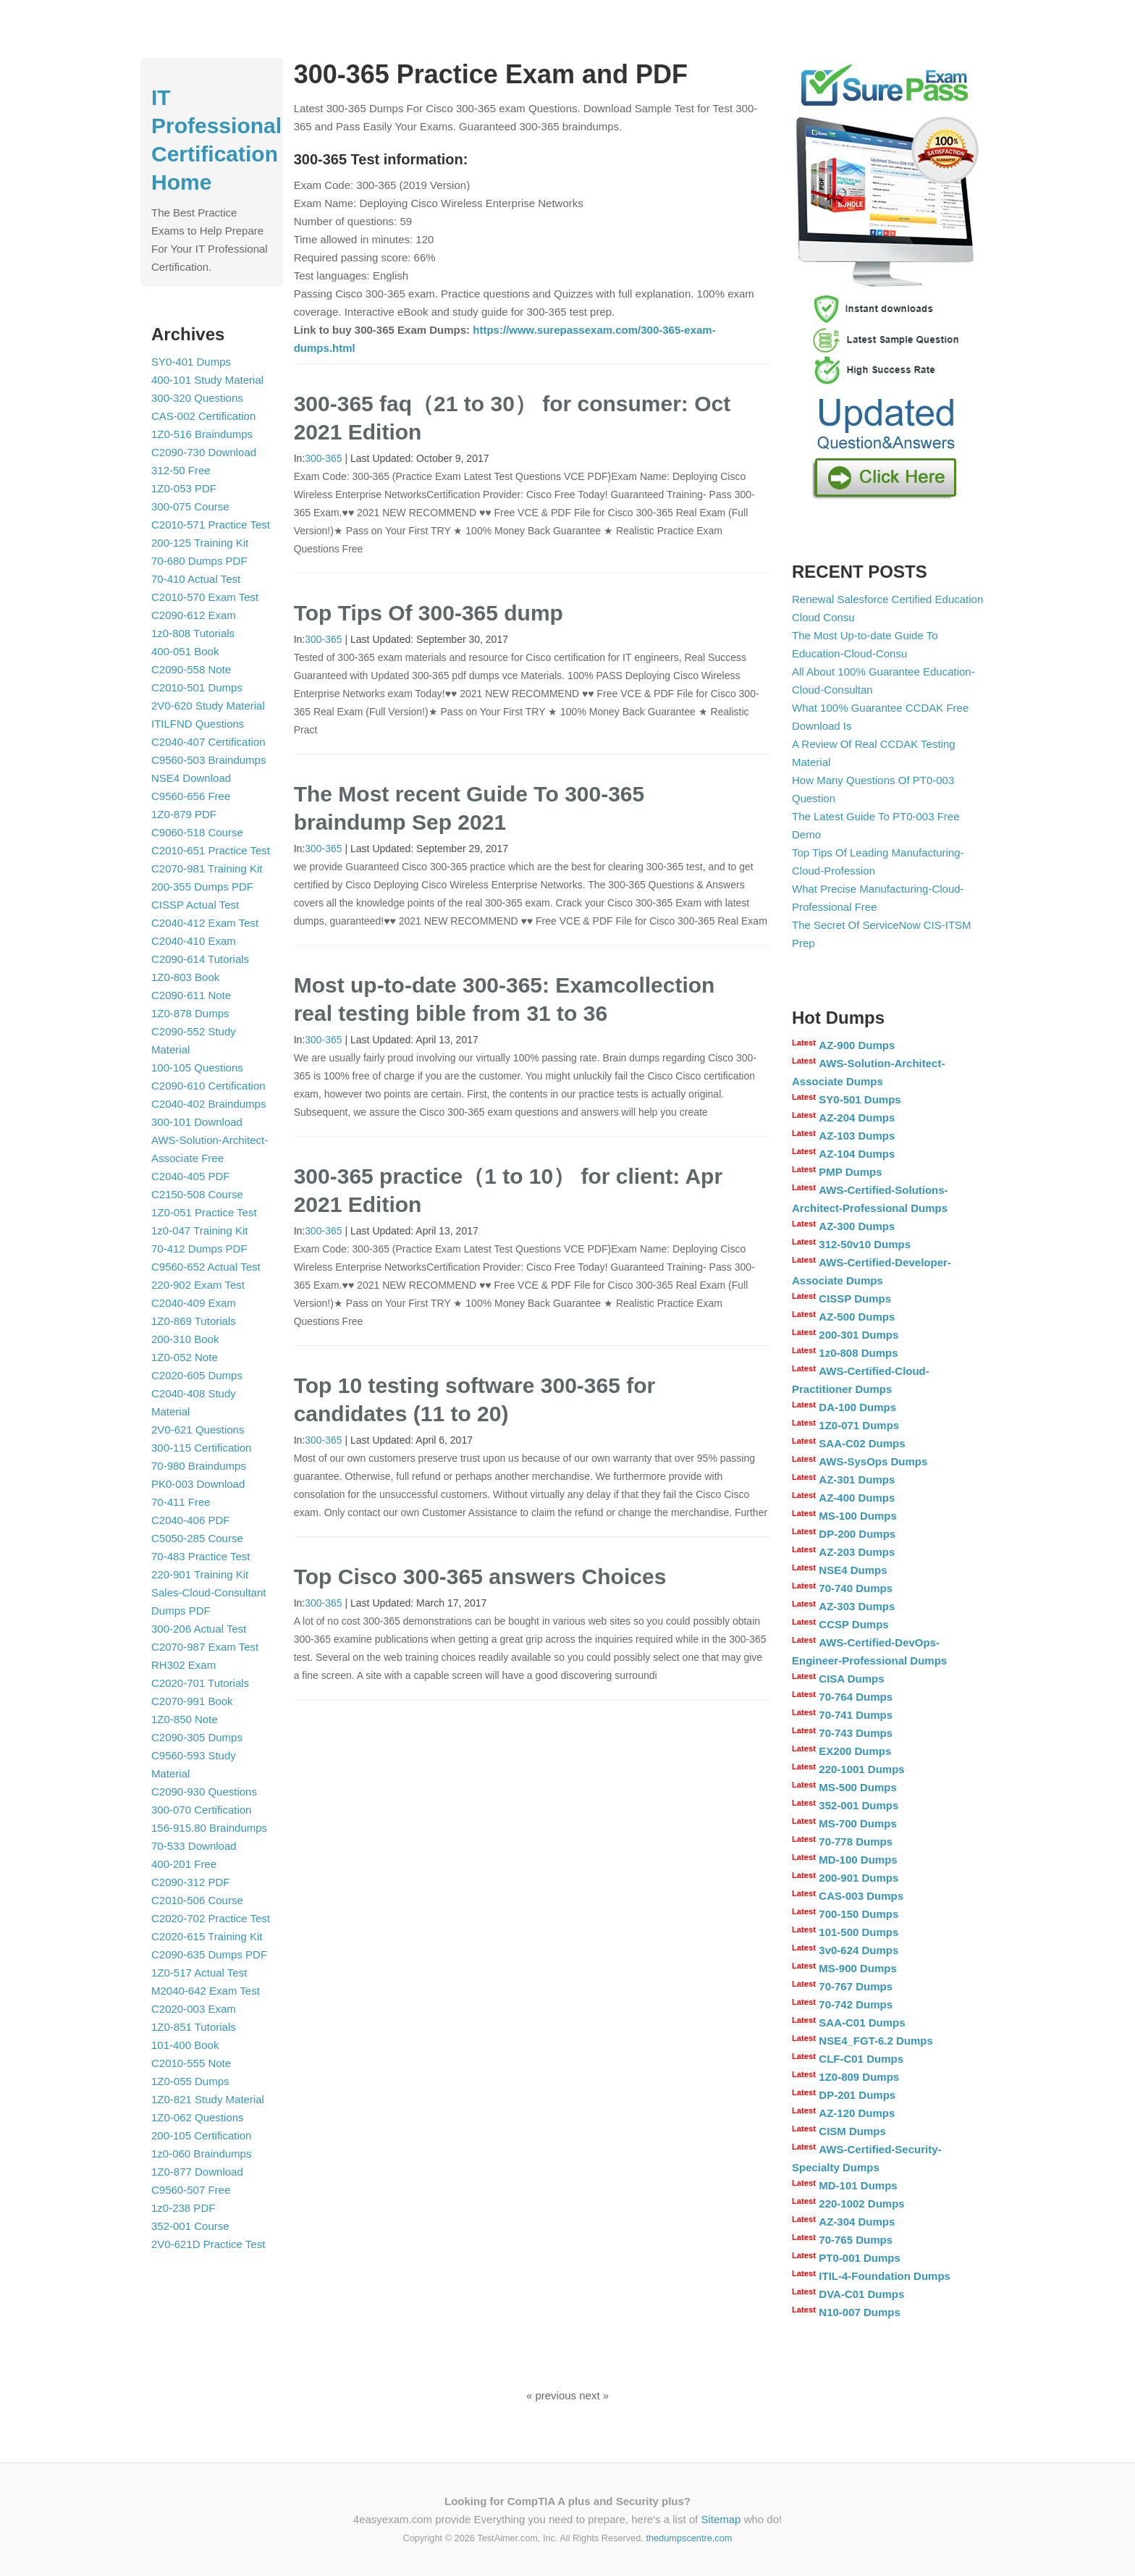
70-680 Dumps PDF (199, 561)
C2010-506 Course (197, 1900)
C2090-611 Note (191, 995)
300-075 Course (190, 506)
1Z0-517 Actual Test (199, 1972)
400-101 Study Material (207, 380)
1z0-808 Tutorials (193, 633)
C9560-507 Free (190, 2190)
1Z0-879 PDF (183, 814)
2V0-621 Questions (197, 1429)
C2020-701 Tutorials (200, 1683)
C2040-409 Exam (193, 1303)
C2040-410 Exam (193, 941)
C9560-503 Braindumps (208, 760)
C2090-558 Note (191, 669)
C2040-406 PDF (190, 1520)
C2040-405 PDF (190, 1176)
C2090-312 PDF (190, 1882)
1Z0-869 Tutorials (193, 1321)
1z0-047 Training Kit (199, 1230)
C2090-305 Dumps (196, 1737)
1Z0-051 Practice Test (204, 1212)
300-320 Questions (197, 398)
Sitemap (721, 2519)
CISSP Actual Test (195, 904)
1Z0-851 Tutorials (193, 2027)
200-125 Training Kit (199, 542)
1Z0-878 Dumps (190, 1013)
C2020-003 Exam (193, 2009)
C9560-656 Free (190, 796)
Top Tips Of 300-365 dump (428, 613)
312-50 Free (181, 470)
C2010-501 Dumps (196, 687)
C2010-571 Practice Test (210, 524)
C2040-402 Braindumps (208, 1104)
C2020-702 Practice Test (210, 1918)
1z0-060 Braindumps (201, 2153)
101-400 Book (185, 2045)
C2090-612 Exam (193, 615)
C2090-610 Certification (208, 1085)
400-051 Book (185, 651)
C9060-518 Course (197, 832)
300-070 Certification (201, 1809)
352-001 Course (190, 2226)
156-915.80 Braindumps (209, 1828)
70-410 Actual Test (195, 579)
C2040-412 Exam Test (204, 923)
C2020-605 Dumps (196, 1375)
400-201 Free (183, 1864)
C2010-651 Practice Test (210, 850)
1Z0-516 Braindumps (202, 434)
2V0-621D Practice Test (208, 2244)
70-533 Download (194, 1846)
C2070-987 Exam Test (204, 1647)
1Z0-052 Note (184, 1357)
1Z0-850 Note (184, 1719)
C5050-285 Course (197, 1538)
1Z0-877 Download (197, 2171)
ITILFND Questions (197, 723)
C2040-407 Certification (208, 742)
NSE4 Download (191, 778)
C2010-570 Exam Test (204, 597)
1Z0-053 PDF (183, 488)
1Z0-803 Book (185, 977)
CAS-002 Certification (203, 416)
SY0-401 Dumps (191, 361)
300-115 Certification (201, 1447)
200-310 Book (185, 1339)
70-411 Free (181, 1502)
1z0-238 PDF (183, 2208)
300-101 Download (196, 1122)
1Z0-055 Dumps (190, 2081)
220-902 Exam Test (198, 1285)
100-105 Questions (197, 1067)
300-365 (323, 458)
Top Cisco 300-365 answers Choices (480, 1576)
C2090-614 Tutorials (200, 959)
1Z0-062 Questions (197, 2117)
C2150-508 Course (197, 1194)
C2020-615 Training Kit (206, 1936)
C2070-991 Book (192, 1701)
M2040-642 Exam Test (205, 1990)
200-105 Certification (201, 2135)
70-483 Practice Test (200, 1556)
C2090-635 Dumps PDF (209, 1954)
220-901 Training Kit (199, 1574)
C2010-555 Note (191, 2063)
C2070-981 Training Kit (206, 868)
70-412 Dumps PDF (199, 1248)
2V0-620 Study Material (208, 705)
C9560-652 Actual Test (206, 1266)
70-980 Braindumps (198, 1466)
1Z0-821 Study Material (207, 2099)
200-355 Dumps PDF (202, 886)
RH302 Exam (183, 1665)
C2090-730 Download (203, 452)
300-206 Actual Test (198, 1628)
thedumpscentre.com (689, 2538)
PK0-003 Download (198, 1484)
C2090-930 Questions (204, 1791)
